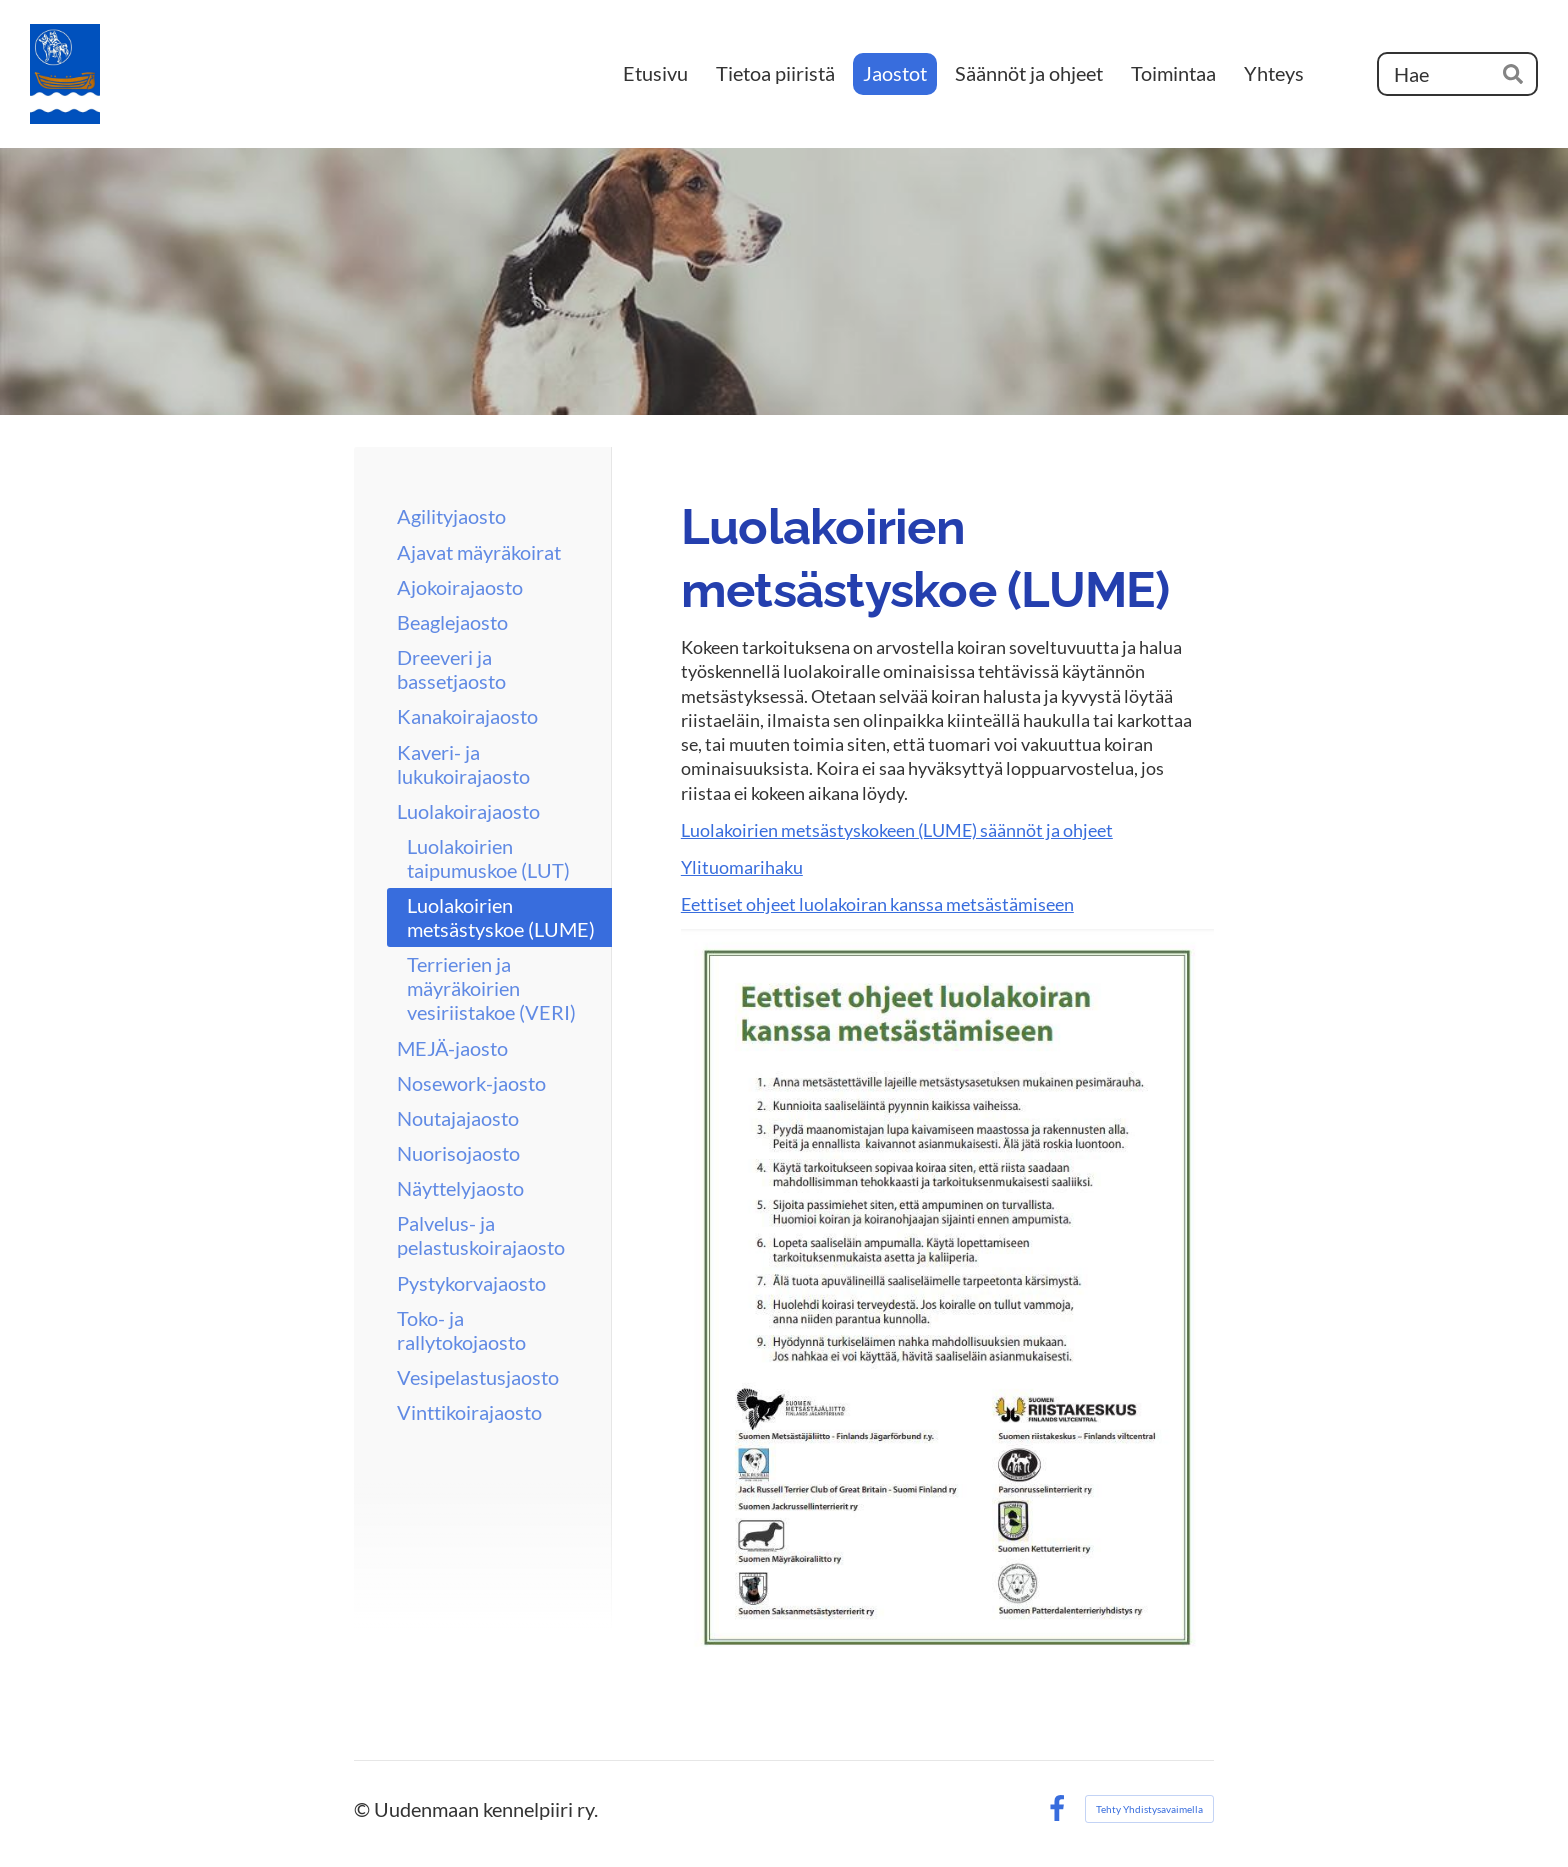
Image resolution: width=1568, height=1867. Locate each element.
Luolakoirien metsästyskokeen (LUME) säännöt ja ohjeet (897, 830)
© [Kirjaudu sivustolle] (364, 1809)
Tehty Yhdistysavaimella (1149, 1809)
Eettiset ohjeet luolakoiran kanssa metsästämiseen (877, 904)
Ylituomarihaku (742, 867)
